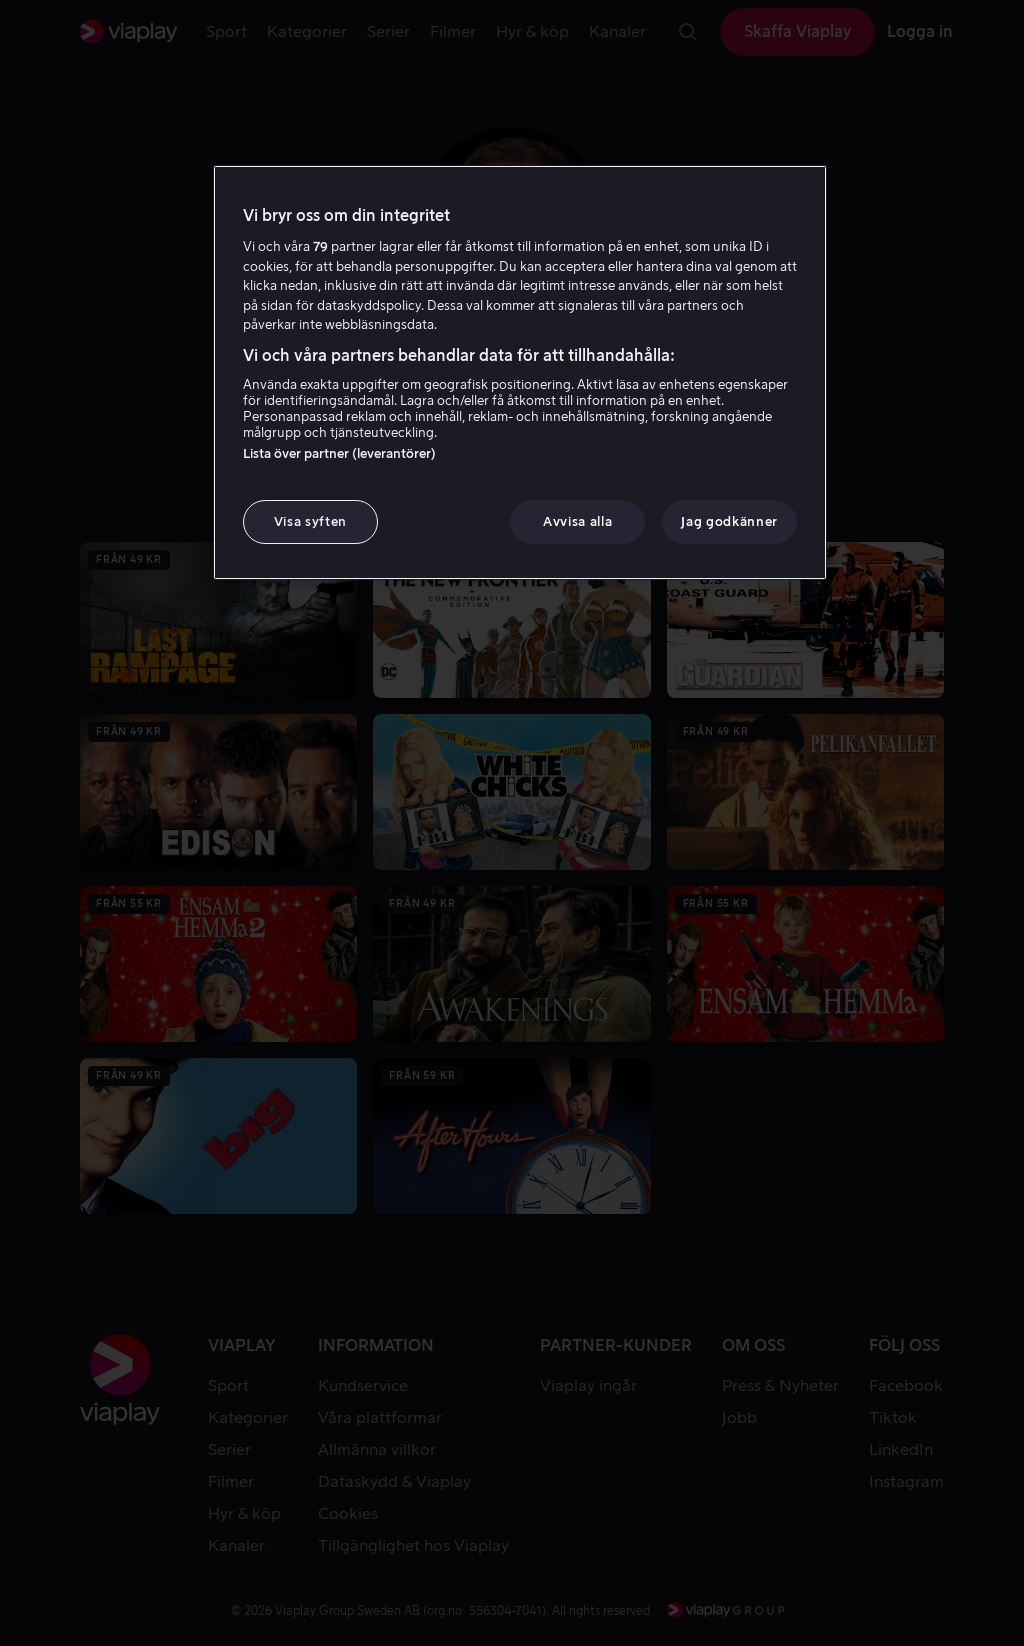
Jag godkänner (729, 521)
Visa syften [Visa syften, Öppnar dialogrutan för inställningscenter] (310, 521)
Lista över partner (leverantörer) (339, 453)
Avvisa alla (577, 521)
